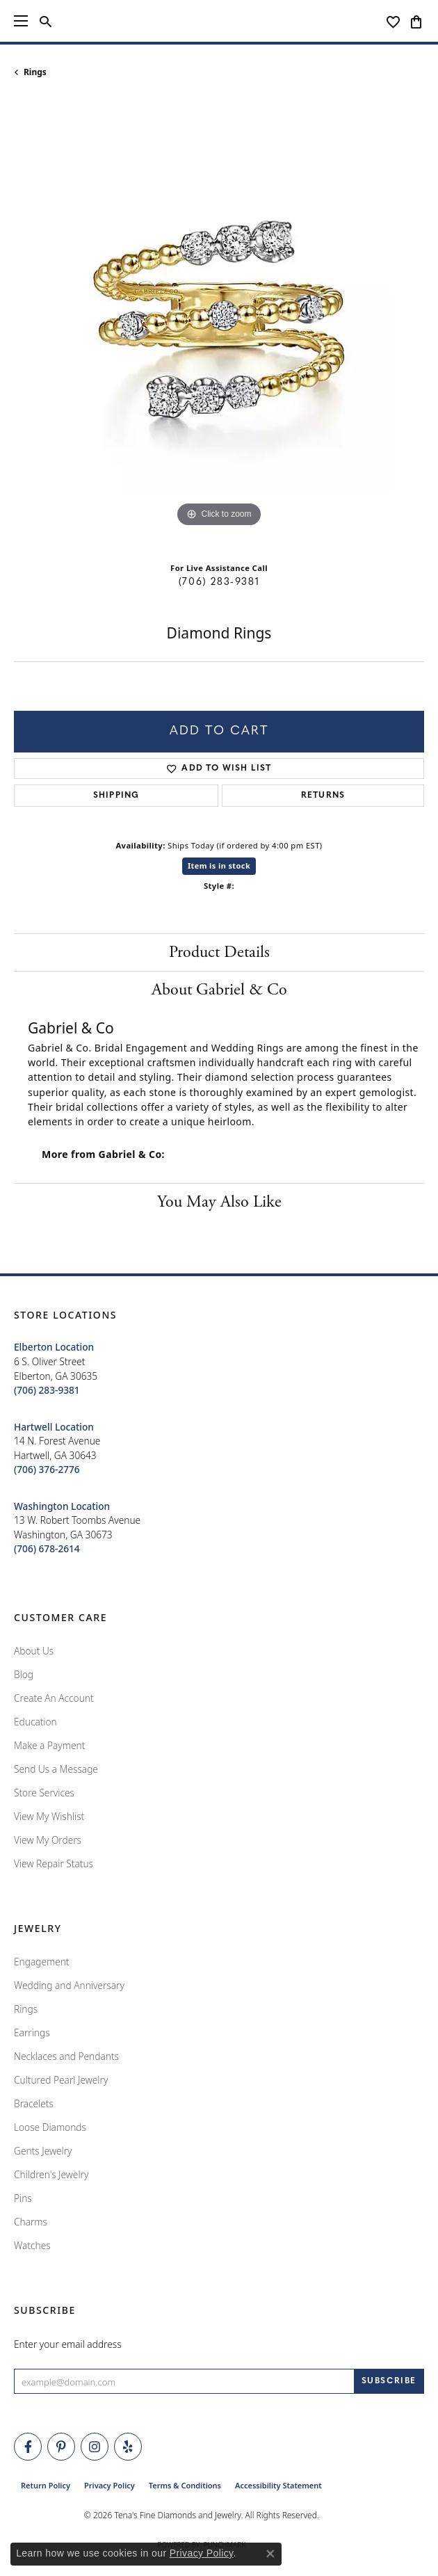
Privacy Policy (109, 2485)
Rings (35, 72)
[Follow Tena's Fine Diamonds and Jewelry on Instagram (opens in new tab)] (94, 2447)
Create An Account (54, 1698)
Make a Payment (49, 1745)
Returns (323, 795)
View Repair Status (53, 1863)
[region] (219, 325)
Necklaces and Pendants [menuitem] (66, 2056)
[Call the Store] (47, 1389)
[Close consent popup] (270, 2554)
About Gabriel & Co (219, 989)
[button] (46, 21)
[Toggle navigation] (21, 20)
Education (35, 1721)
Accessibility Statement (278, 2485)
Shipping (116, 795)
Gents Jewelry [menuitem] (43, 2150)
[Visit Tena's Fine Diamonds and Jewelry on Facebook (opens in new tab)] (28, 2447)
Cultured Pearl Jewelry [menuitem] (61, 2079)
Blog (23, 1674)
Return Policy (45, 2485)
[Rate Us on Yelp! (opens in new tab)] (128, 2447)
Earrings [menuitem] (32, 2032)
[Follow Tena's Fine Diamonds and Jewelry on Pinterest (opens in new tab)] (61, 2447)
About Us (34, 1650)
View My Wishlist (49, 1816)
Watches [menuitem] (32, 2245)
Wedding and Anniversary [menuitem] (69, 1985)
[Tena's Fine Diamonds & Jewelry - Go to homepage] (219, 21)
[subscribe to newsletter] (389, 2381)
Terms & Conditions (185, 2485)
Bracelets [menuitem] (34, 2103)
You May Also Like (219, 1201)
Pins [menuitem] (23, 2198)
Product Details (219, 952)
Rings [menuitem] (26, 2008)
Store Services (44, 1792)
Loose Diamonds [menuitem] (50, 2127)
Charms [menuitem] (30, 2221)
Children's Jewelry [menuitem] (51, 2174)
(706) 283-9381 (219, 582)
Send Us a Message (56, 1769)
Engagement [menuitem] (42, 1961)
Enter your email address (68, 2344)
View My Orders (47, 1839)
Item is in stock (219, 865)
